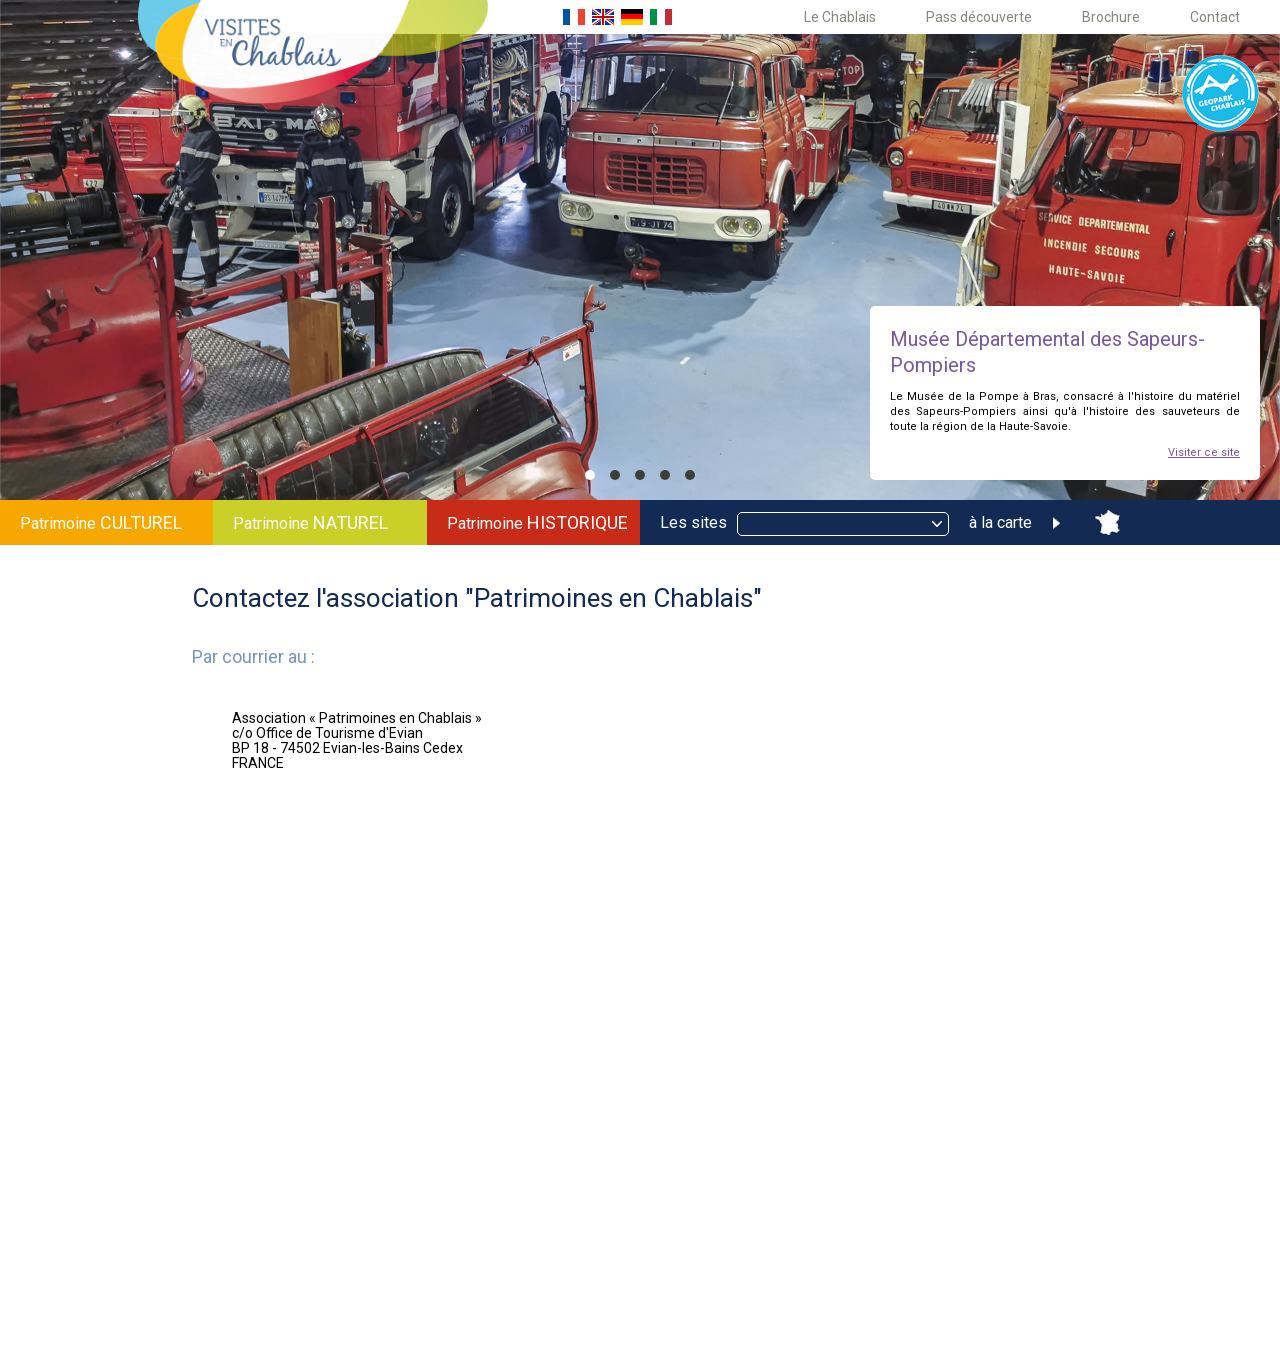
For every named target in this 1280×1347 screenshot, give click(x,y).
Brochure (1111, 17)
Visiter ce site (1204, 452)
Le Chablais (840, 17)
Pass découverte (979, 17)
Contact (1215, 17)
